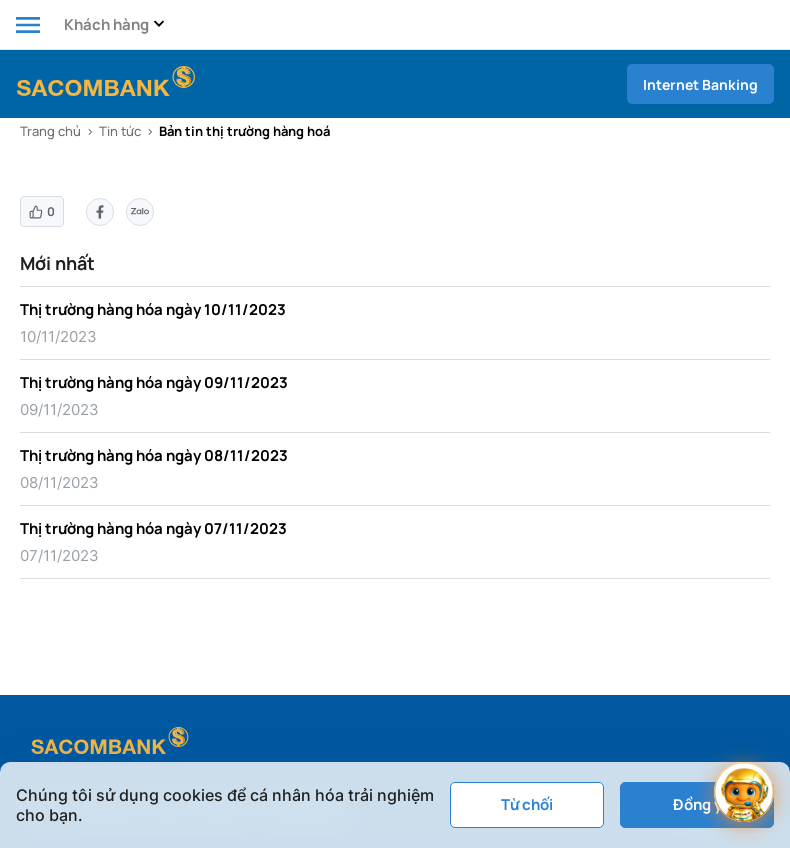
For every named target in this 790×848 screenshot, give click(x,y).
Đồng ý (697, 804)
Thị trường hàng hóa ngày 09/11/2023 (154, 382)
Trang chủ (50, 131)
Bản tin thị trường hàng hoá (244, 131)
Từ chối (527, 804)
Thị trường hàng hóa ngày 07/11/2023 (153, 528)
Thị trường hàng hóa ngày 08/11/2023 (154, 455)
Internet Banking (700, 84)
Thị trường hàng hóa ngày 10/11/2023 (153, 309)
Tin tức (120, 131)
